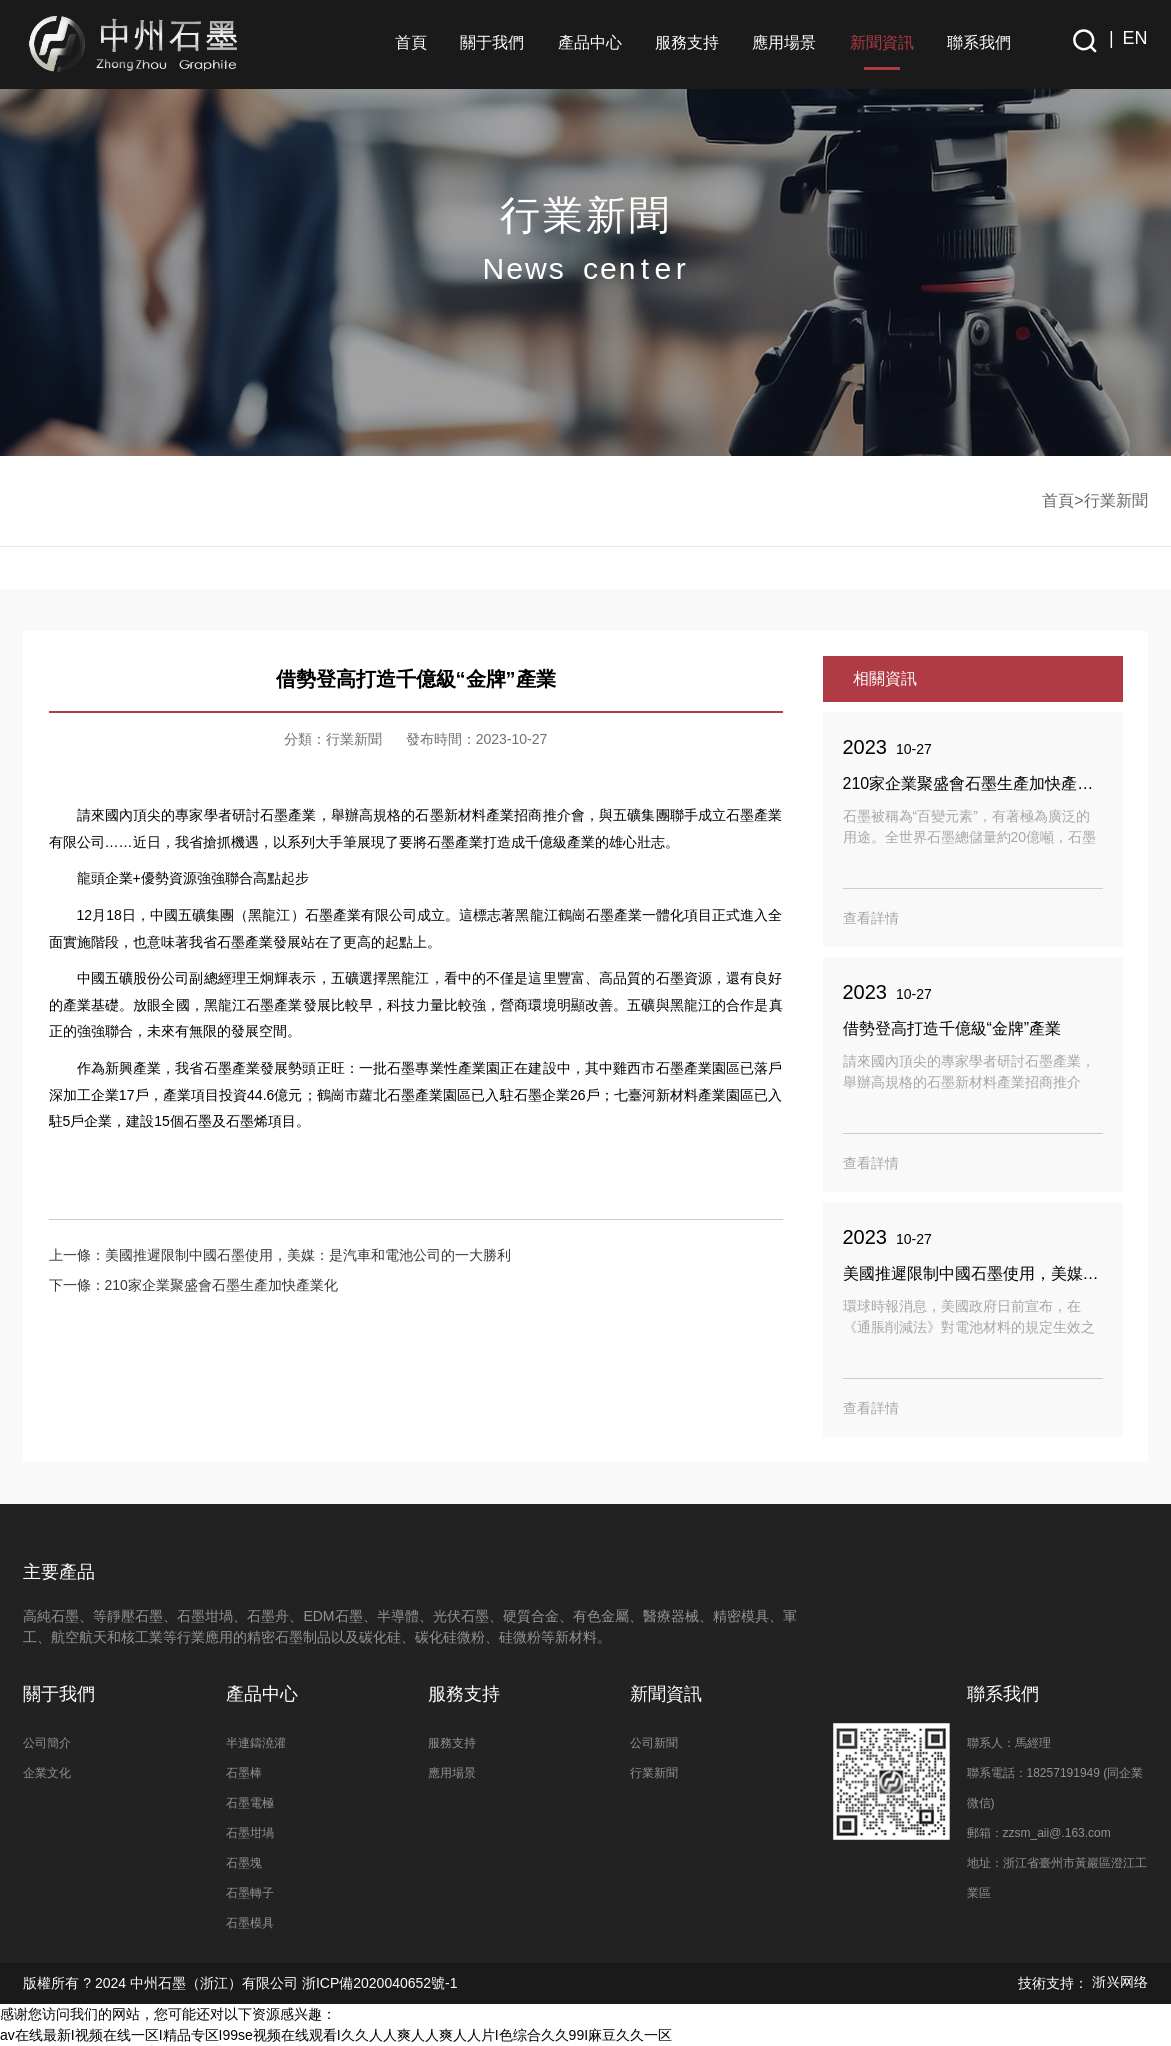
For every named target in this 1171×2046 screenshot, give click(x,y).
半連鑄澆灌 (256, 1743)
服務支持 (687, 42)
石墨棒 (244, 1773)
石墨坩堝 (250, 1833)
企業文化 (47, 1773)
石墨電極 (250, 1803)
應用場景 (784, 42)
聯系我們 (979, 42)
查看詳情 (871, 918)
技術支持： (1083, 1983)
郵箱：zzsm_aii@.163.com (1039, 1833)
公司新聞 (654, 1743)
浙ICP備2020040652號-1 (378, 1983)
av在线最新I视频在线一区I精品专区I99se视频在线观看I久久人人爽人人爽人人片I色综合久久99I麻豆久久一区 (336, 2035)
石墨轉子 (250, 1893)
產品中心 (590, 42)
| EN (1124, 38)
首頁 (411, 42)
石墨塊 (244, 1863)
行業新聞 (1116, 500)
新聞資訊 (882, 42)
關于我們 (492, 42)
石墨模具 (250, 1923)
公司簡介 (47, 1743)
